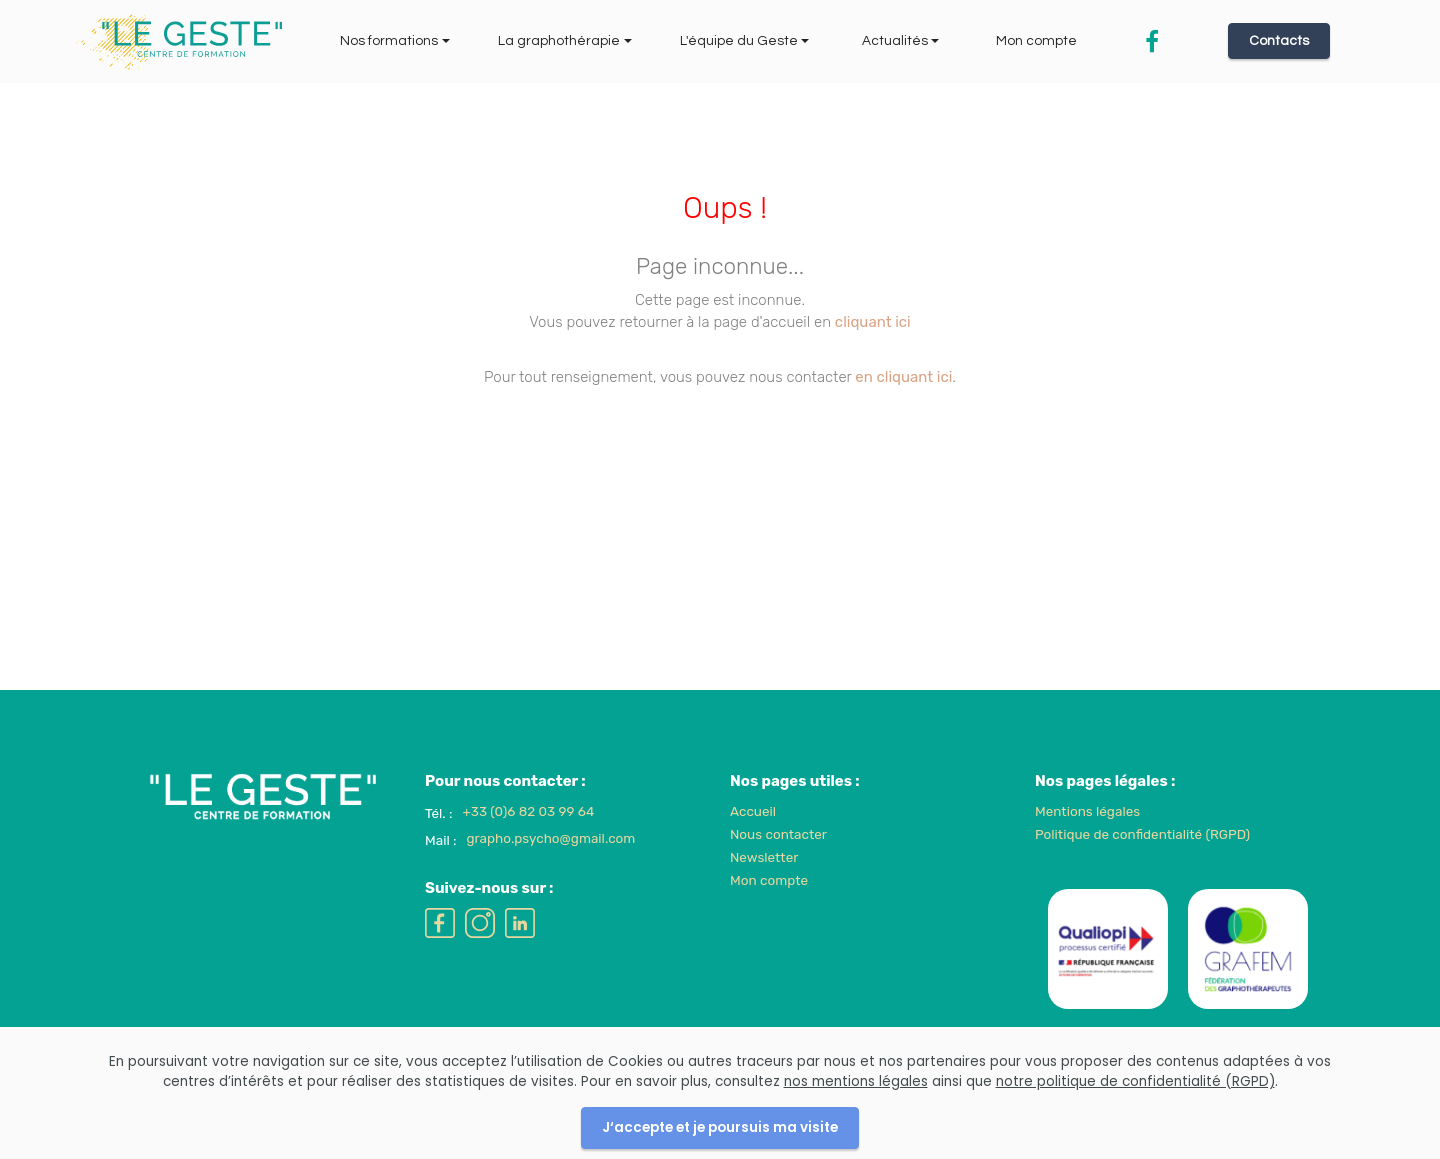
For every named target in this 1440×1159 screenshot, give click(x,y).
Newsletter (764, 886)
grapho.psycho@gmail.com (550, 867)
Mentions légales (1087, 840)
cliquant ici (873, 322)
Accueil (753, 840)
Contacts (1279, 41)
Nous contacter (778, 863)
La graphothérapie (559, 41)
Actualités (895, 41)
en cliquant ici (903, 377)
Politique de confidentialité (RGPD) (1142, 863)
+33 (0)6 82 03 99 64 (529, 840)
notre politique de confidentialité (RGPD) (1135, 1111)
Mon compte (1036, 41)
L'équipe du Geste (739, 41)
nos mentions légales (856, 1111)
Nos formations (389, 41)
